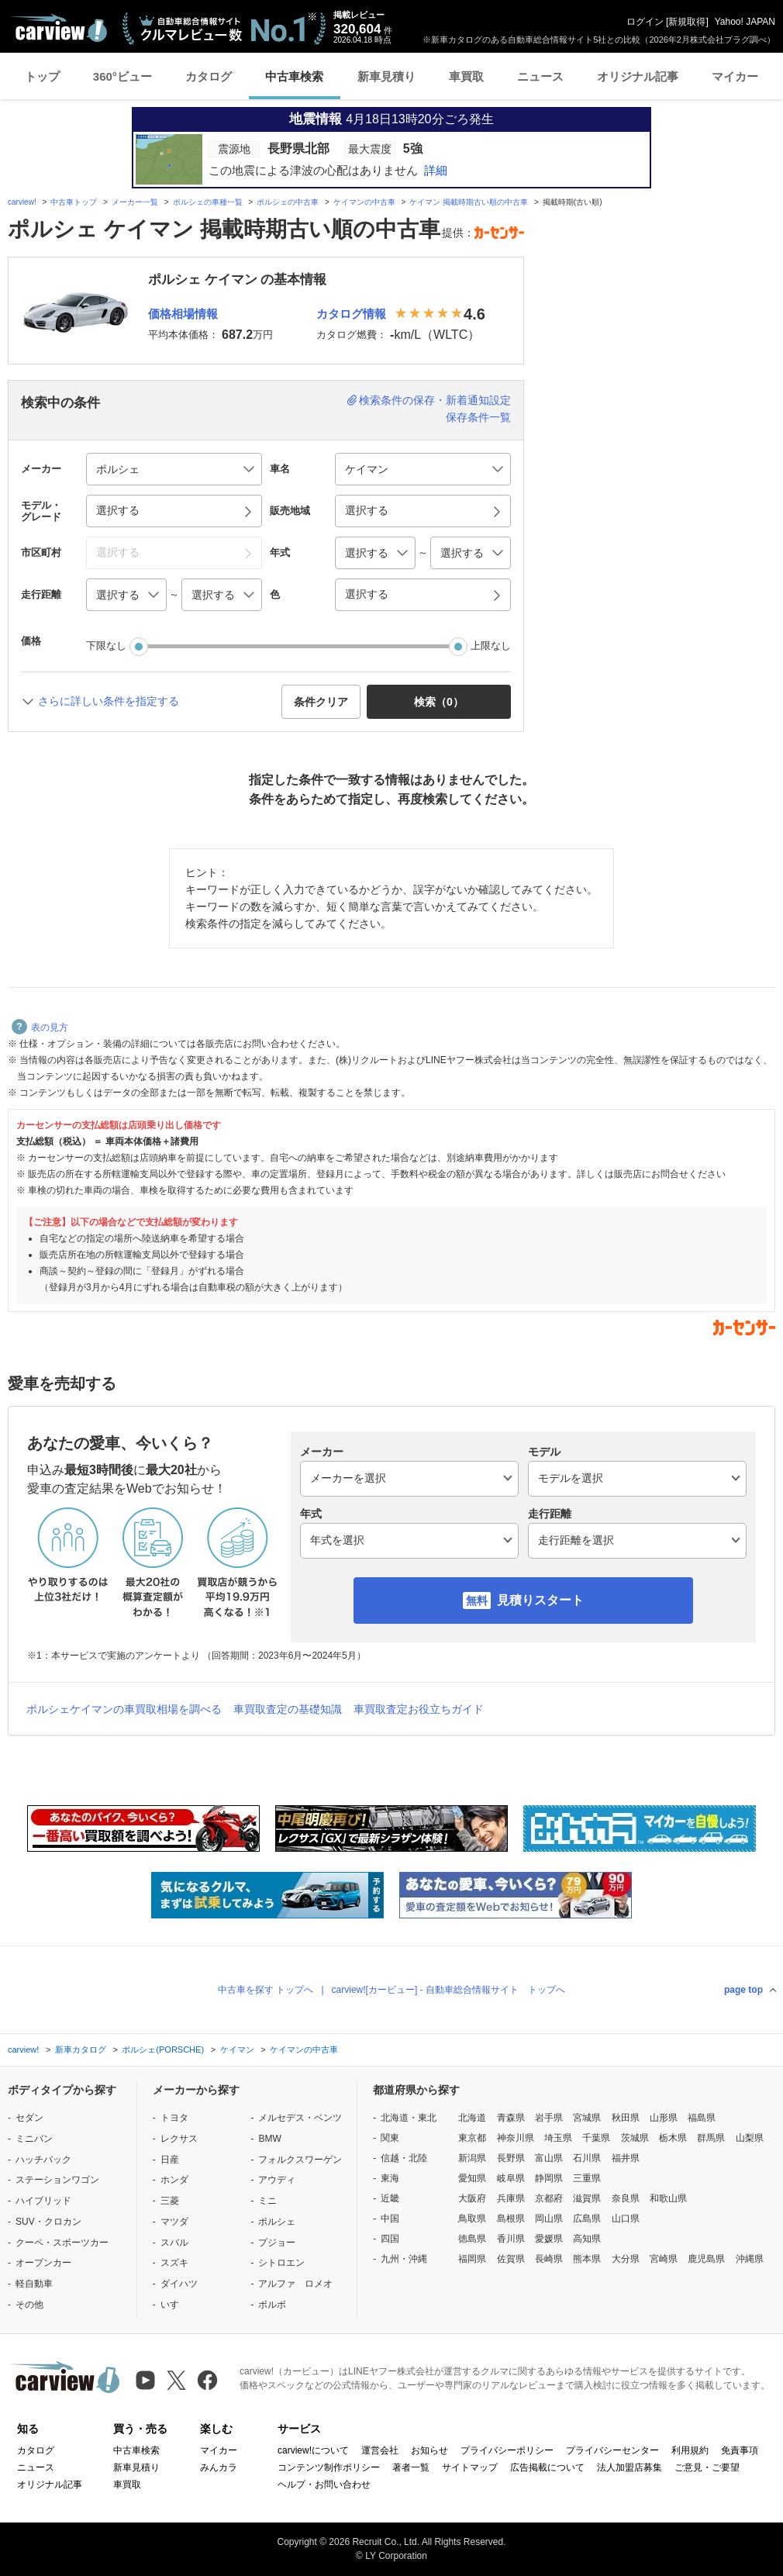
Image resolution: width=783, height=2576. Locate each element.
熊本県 (587, 2258)
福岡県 (472, 2258)
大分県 (626, 2258)
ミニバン (34, 2138)
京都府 (549, 2198)
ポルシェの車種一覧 (208, 202)
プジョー (276, 2242)
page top (743, 1989)
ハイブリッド (43, 2200)
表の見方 (40, 1027)
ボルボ (272, 2304)
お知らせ (429, 2450)
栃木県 (673, 2137)
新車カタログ (80, 2049)
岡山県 (549, 2218)
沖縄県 (750, 2258)
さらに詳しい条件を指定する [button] (108, 701)
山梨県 (750, 2137)
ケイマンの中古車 (364, 202)
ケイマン (237, 2049)
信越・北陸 (404, 2158)
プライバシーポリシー (507, 2450)
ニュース (540, 76)
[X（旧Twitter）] (176, 2380)
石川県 (587, 2158)
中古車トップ (73, 202)
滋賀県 (587, 2198)
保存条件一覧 (478, 417)
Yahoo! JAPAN (745, 21)
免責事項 (739, 2450)
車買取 (466, 76)
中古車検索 (294, 76)
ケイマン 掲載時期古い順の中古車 (468, 202)
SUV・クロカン (48, 2221)
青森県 (511, 2117)
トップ (42, 76)
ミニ (267, 2200)
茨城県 (635, 2137)
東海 (390, 2178)
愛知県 (472, 2178)
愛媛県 (549, 2238)
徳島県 (472, 2238)
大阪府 (472, 2198)
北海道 (472, 2117)
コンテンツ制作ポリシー (329, 2467)
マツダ (174, 2221)
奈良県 (626, 2198)
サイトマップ (470, 2467)
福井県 (626, 2158)
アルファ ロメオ (295, 2283)
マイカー (735, 76)
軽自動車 (34, 2283)
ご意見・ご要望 (707, 2467)
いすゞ (174, 2304)
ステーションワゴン (57, 2179)
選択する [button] (118, 510)
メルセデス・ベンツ (300, 2117)
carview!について (313, 2450)
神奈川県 (515, 2137)
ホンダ (174, 2179)
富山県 (549, 2158)
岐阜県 (511, 2178)
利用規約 (690, 2450)
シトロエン (281, 2262)
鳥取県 (472, 2218)
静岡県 (549, 2178)
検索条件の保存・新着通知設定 (435, 400)
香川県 (511, 2238)
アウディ (276, 2179)
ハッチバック (43, 2159)
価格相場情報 (183, 313)
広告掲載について (547, 2467)
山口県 (626, 2218)
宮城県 (587, 2117)
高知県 (587, 2238)
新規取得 (686, 21)
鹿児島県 (706, 2258)
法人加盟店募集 (629, 2467)
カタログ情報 (351, 313)
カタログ (208, 76)
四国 (390, 2238)
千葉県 (596, 2137)
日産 (169, 2159)
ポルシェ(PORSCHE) (163, 2049)
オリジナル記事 (637, 76)
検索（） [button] (439, 702)
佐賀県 (511, 2258)
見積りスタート (540, 1600)
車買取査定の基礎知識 (287, 1709)
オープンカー (43, 2262)
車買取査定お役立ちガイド (419, 1709)
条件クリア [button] (321, 702)
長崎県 (549, 2258)
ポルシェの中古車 (288, 202)
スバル (174, 2242)
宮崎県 (664, 2258)
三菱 (169, 2200)
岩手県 (549, 2117)
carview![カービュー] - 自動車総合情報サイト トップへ (448, 1989)
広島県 (587, 2218)
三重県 (587, 2178)
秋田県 (626, 2117)
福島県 (702, 2117)
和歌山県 (668, 2198)
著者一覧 (410, 2467)
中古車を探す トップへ (265, 1989)
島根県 (511, 2218)
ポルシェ (276, 2221)
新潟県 (472, 2158)
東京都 (472, 2137)
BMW (269, 2138)
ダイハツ (179, 2283)
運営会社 (379, 2450)
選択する (366, 594)
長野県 (511, 2158)
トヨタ (174, 2117)
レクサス (179, 2138)
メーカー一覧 (135, 202)
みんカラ (218, 2467)
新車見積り (386, 76)
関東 (390, 2137)
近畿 (390, 2198)
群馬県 (711, 2137)
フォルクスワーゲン (300, 2159)
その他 (29, 2304)
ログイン (645, 21)
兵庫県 (511, 2198)
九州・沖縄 (404, 2258)
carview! (22, 202)
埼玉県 (558, 2137)
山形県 (664, 2117)
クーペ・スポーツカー (62, 2242)
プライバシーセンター (612, 2450)
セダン (29, 2117)
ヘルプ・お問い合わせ (324, 2484)
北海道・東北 (408, 2117)
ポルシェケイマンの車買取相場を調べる (124, 1709)
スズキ (174, 2262)
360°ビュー (122, 76)
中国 (390, 2218)
